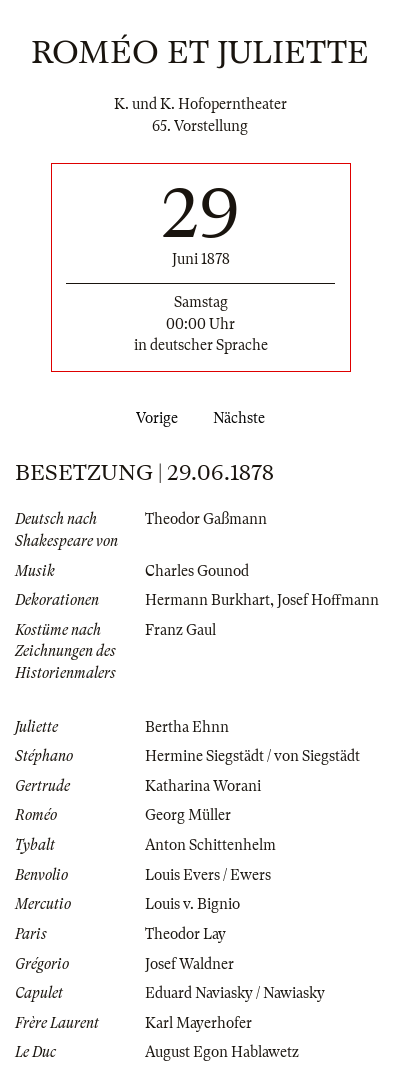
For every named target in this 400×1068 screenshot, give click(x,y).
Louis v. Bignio (192, 904)
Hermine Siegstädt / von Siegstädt (252, 756)
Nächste (243, 418)
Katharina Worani (203, 786)
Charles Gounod (197, 571)
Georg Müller (188, 815)
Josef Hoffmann (328, 600)
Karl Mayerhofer (198, 1023)
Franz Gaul (180, 630)
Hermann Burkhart (207, 600)
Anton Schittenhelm (210, 845)
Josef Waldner (189, 964)
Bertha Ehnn (187, 727)
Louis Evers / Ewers (208, 875)
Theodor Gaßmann (206, 519)
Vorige (153, 418)
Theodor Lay (185, 934)
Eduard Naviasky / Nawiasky (235, 993)
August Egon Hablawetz (222, 1052)
